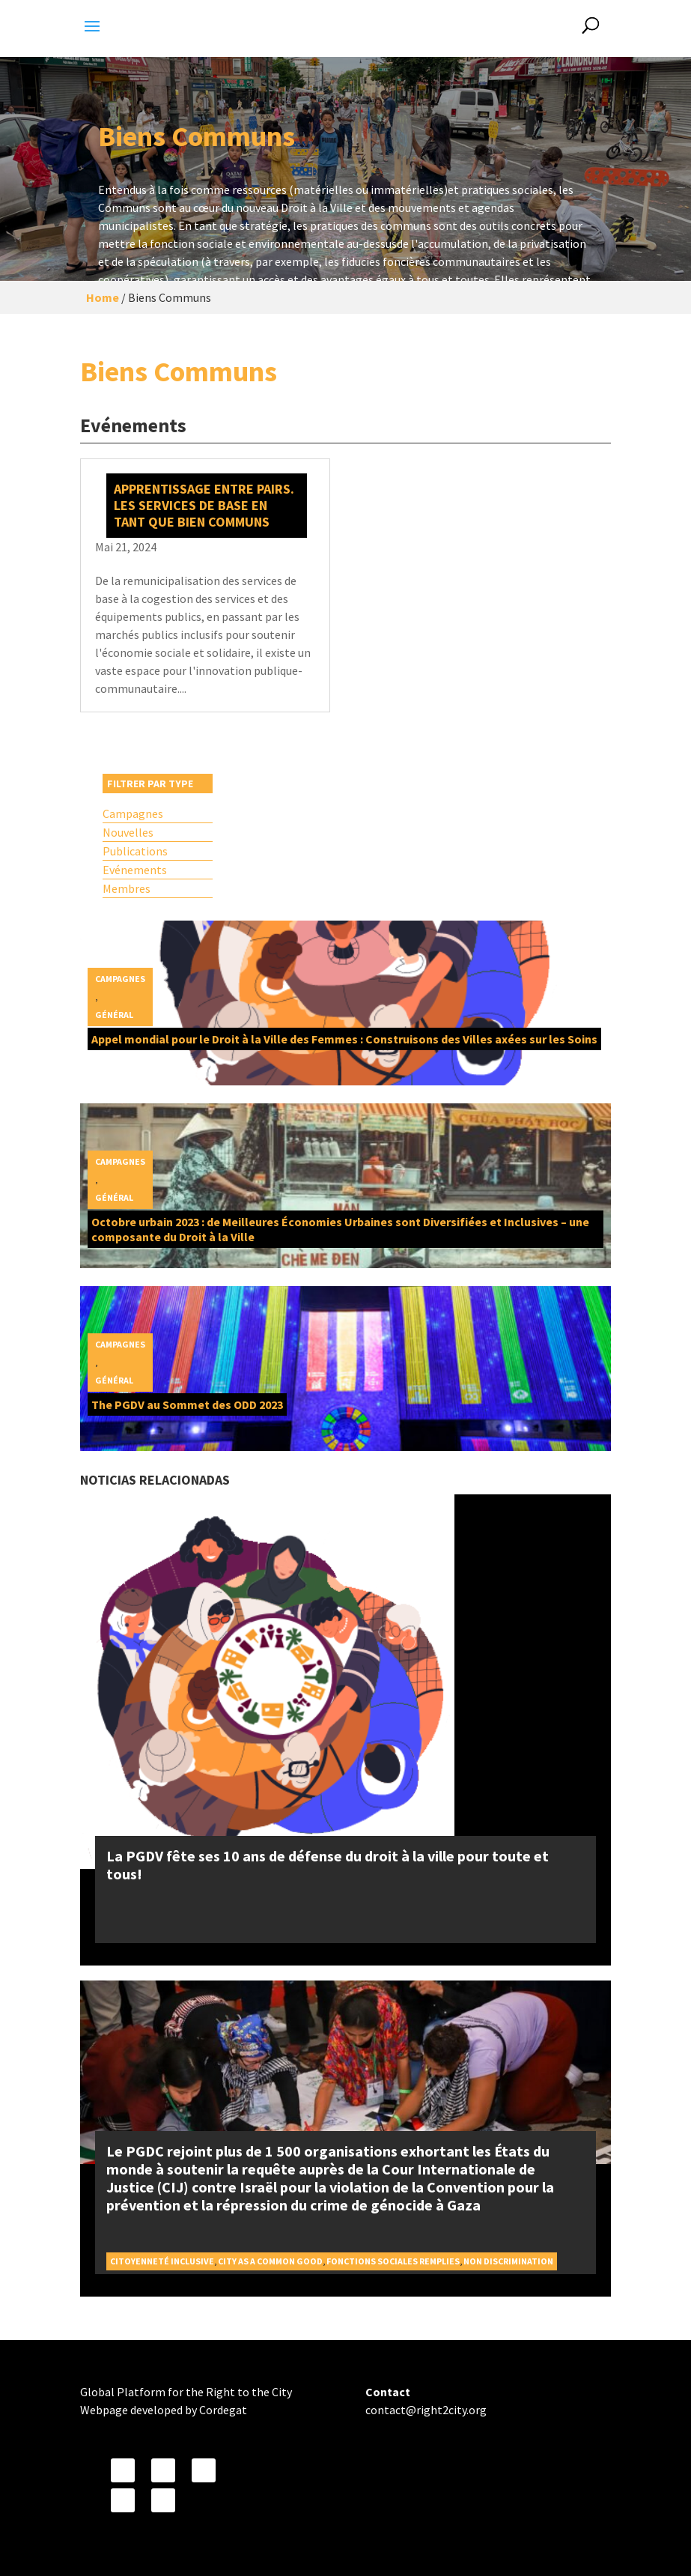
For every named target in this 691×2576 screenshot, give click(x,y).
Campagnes (133, 813)
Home (102, 297)
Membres (126, 888)
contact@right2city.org (426, 2409)
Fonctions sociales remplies (393, 2261)
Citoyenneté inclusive (162, 2261)
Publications (135, 850)
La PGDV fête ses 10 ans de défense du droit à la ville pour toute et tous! (327, 1864)
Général (114, 1014)
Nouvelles (128, 832)
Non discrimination (508, 2261)
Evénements (135, 869)
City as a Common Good (270, 2261)
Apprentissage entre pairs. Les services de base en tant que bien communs (204, 505)
